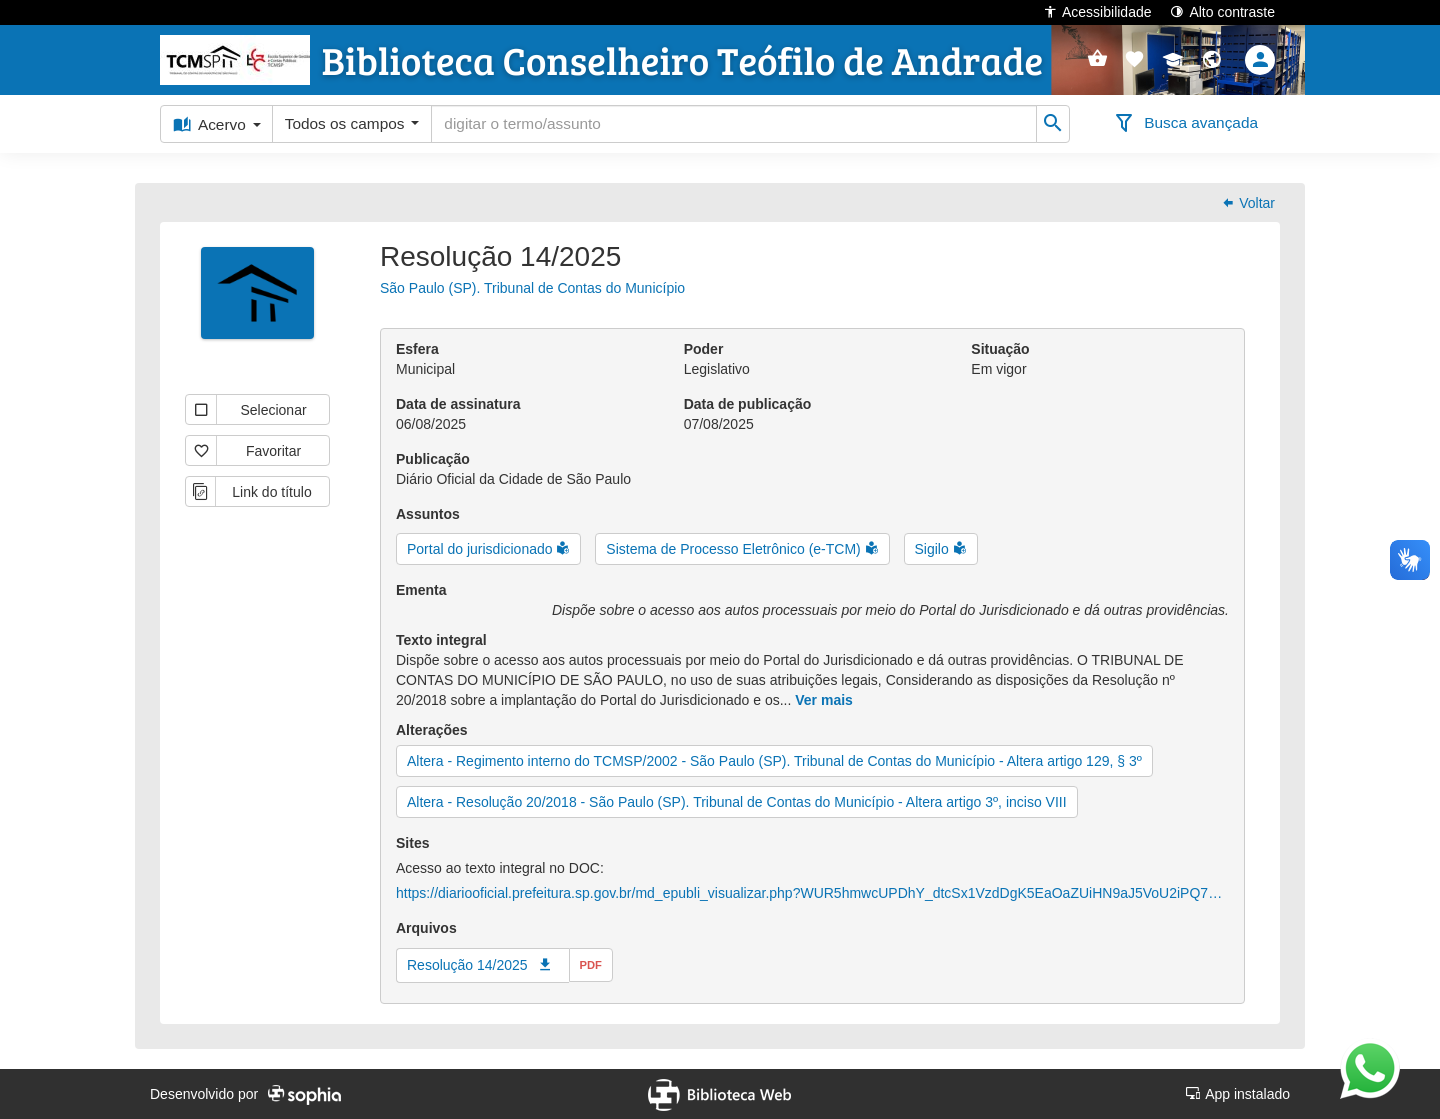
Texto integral (441, 640)
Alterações (432, 730)
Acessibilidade (1097, 11)
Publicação (433, 459)
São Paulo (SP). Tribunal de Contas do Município (532, 288)
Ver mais (824, 700)
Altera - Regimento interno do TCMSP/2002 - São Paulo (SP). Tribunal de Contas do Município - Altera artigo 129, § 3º (774, 761)
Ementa (421, 590)
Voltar (1248, 203)
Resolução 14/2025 (467, 965)
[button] (1134, 60)
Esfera (417, 349)
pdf (591, 965)
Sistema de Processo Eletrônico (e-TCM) (735, 549)
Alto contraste (1222, 11)
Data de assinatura (458, 404)
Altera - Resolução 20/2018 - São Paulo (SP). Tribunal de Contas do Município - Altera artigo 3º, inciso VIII (737, 802)
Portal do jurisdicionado (481, 549)
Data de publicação (748, 404)
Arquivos (426, 928)
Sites (412, 843)
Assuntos (428, 514)
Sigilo (934, 549)
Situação (1000, 349)
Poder (704, 349)
